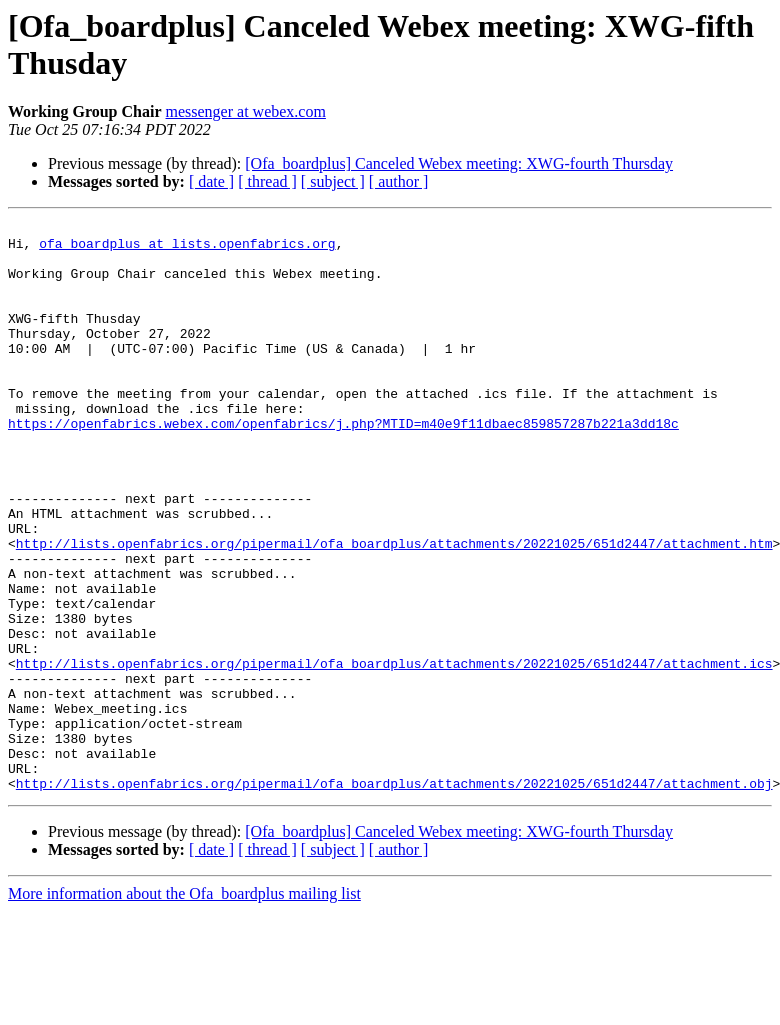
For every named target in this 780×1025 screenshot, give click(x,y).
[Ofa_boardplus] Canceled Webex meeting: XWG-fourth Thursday (459, 163)
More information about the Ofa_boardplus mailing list (184, 1007)
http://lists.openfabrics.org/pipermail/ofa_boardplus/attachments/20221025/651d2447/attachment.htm (394, 609)
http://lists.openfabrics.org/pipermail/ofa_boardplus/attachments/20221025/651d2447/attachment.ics (394, 753)
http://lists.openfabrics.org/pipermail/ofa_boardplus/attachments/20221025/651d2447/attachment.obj (394, 897)
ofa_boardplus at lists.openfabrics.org (187, 249)
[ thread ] (267, 181)
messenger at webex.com (246, 111)
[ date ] (211, 181)
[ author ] (399, 181)
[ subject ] (333, 181)
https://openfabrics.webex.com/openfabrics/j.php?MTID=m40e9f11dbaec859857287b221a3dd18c (343, 465)
